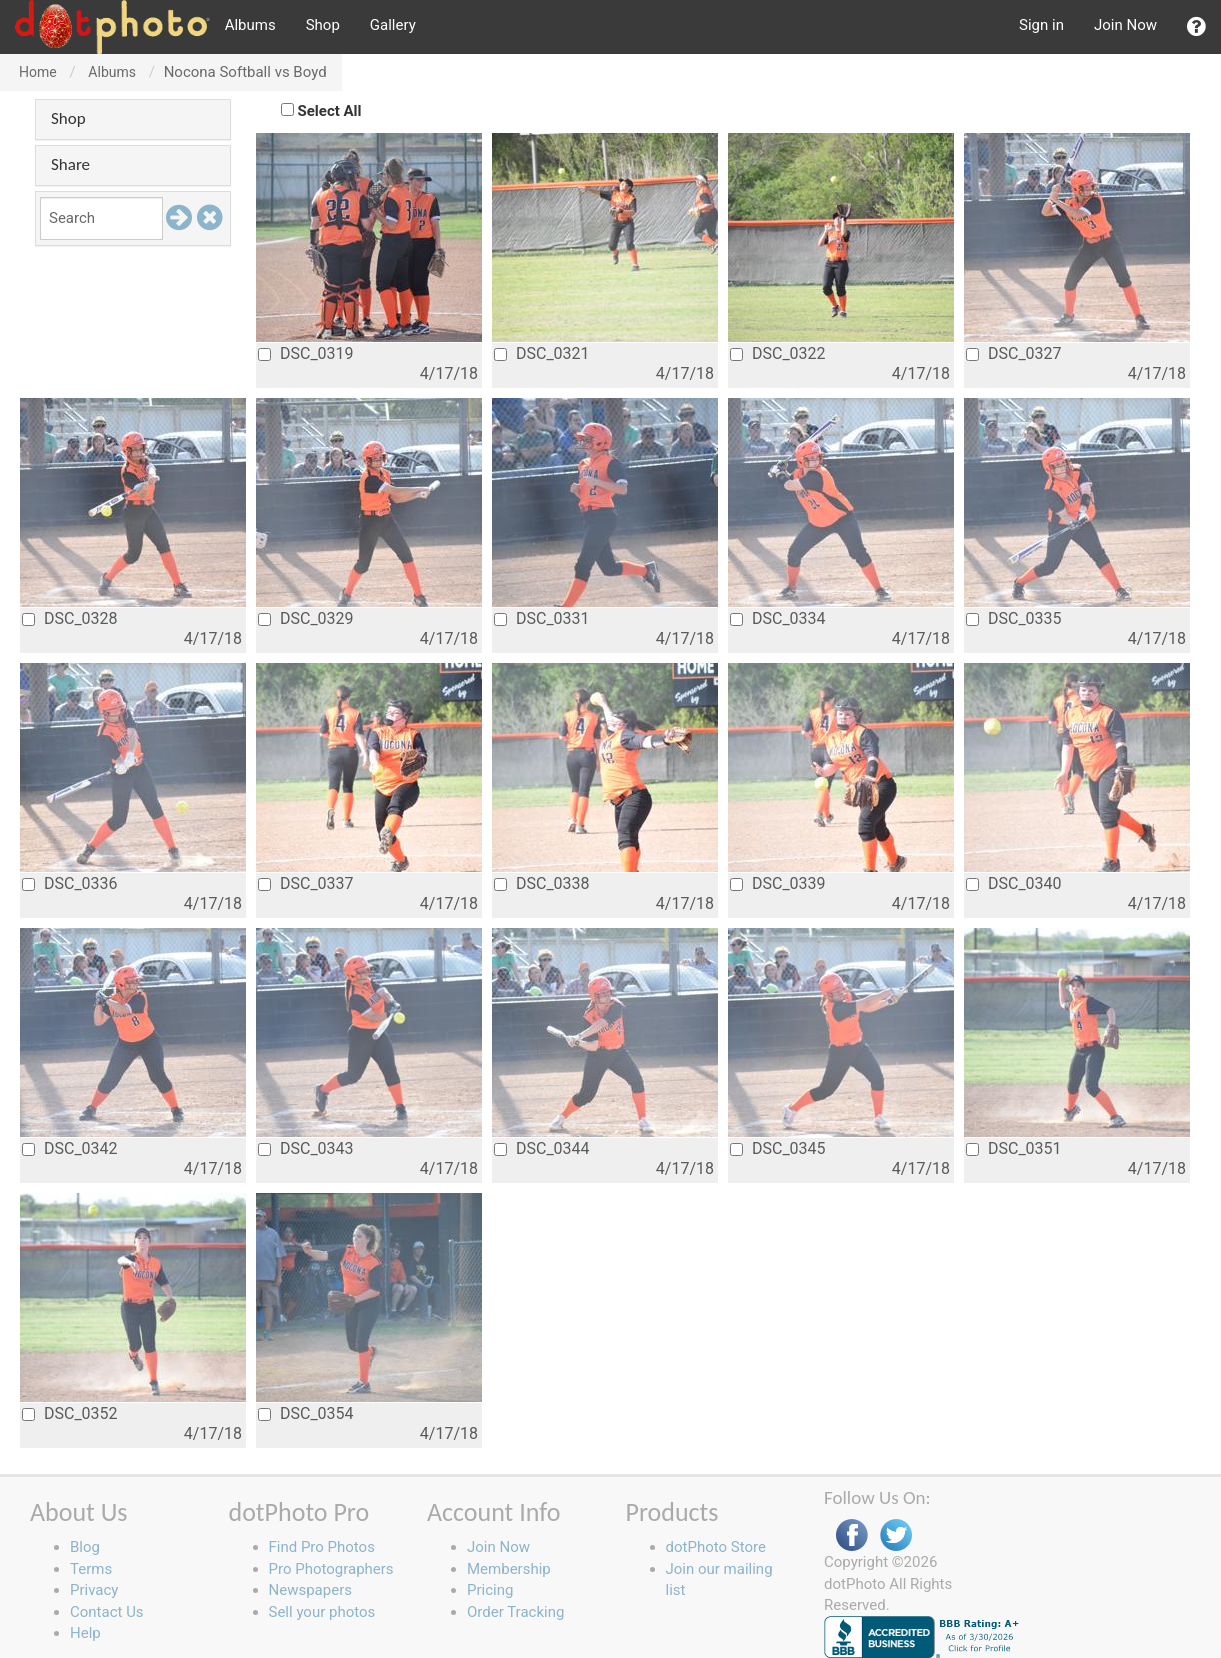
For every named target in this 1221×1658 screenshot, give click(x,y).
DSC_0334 (778, 618)
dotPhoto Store (716, 1547)
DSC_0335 (1014, 618)
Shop (323, 25)
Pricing (490, 1590)
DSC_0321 (542, 353)
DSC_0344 (542, 1148)
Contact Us (107, 1612)
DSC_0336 (70, 883)
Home (38, 72)
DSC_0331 (542, 618)
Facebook (852, 1535)
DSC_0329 (306, 618)
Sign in (1041, 25)
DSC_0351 (1014, 1148)
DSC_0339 (778, 883)
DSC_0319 (306, 353)
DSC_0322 (778, 353)
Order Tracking (515, 1612)
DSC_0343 (306, 1148)
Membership (509, 1569)
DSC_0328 (70, 618)
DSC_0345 (778, 1148)
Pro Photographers (331, 1569)
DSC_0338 (542, 883)
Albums (250, 25)
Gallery (393, 25)
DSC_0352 (70, 1413)
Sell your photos (322, 1612)
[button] (1196, 27)
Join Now (1125, 25)
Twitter (896, 1535)
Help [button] (85, 1633)
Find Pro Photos (322, 1547)
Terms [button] (91, 1569)
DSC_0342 (70, 1148)
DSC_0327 (1014, 353)
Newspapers (310, 1590)
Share (70, 164)
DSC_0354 (306, 1413)
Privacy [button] (94, 1590)
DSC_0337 (306, 883)
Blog (85, 1547)
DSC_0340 (1014, 883)
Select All (330, 111)
